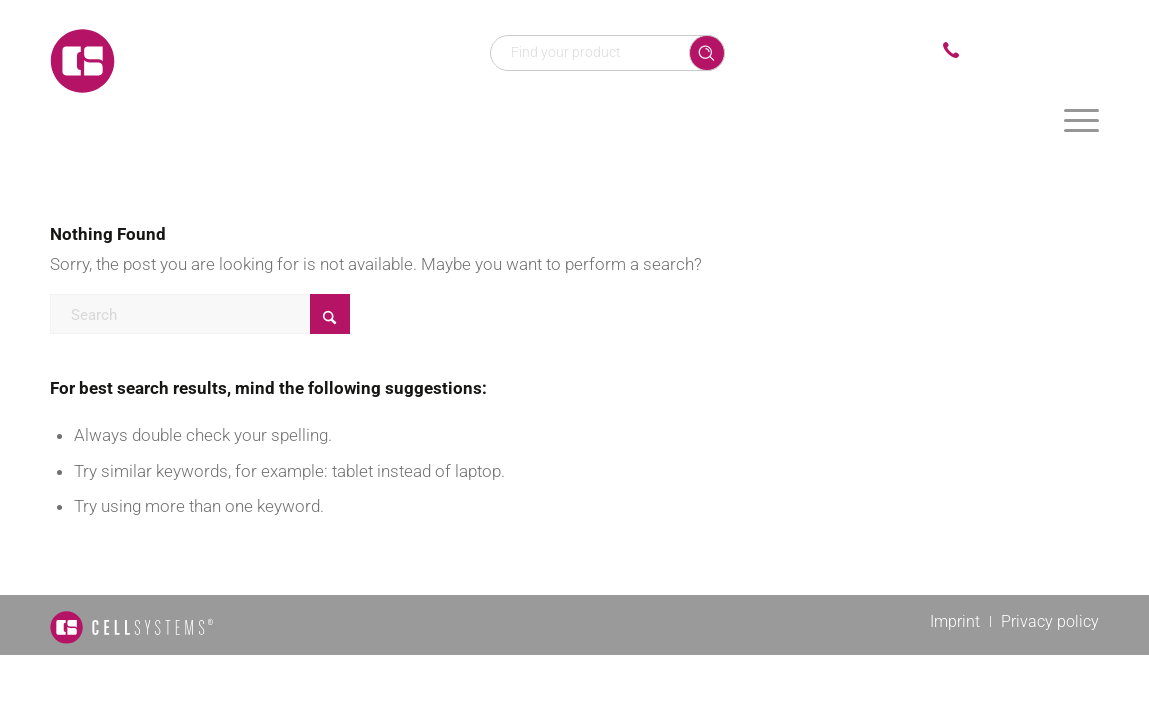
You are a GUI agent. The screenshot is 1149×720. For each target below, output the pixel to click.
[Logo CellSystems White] (210, 60)
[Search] (200, 314)
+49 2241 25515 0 (1034, 51)
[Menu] (1081, 120)
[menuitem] (1081, 120)
